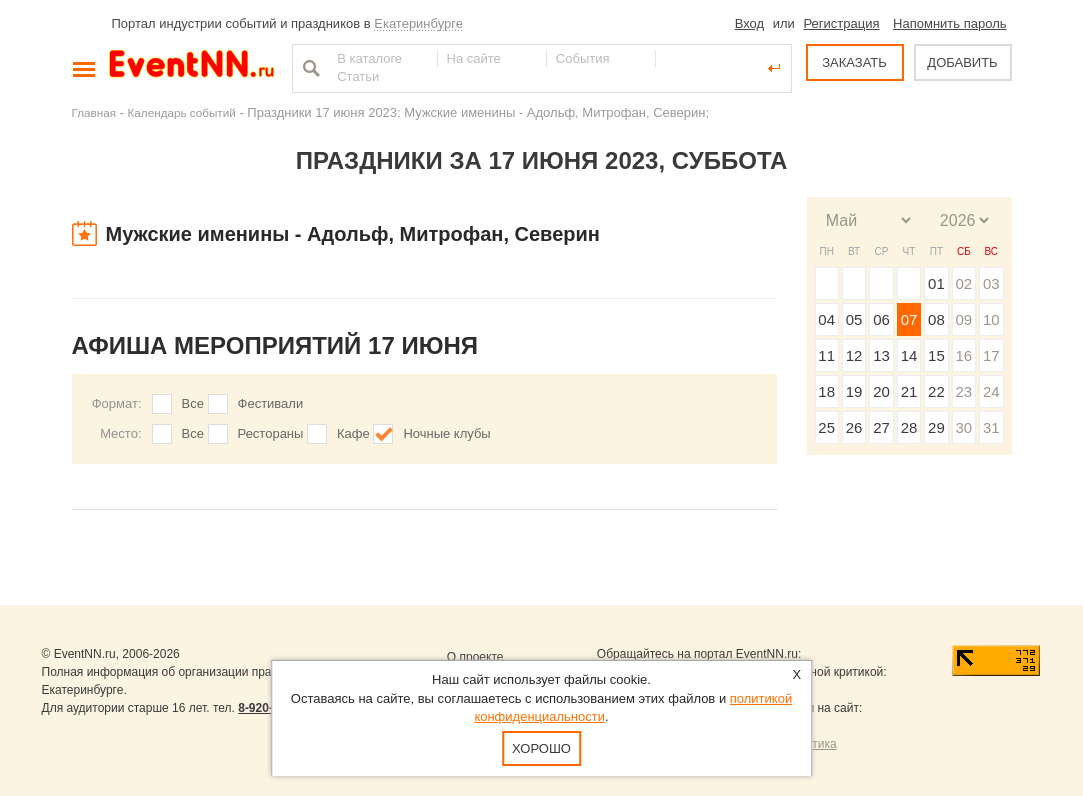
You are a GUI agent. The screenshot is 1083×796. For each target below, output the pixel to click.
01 (936, 283)
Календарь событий (182, 112)
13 (881, 355)
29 (936, 427)
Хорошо (541, 748)
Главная (94, 112)
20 (881, 391)
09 (963, 319)
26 (854, 427)
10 (991, 319)
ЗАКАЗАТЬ (854, 62)
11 (826, 355)
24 (991, 391)
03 (991, 283)
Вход (749, 23)
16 (963, 355)
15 (936, 355)
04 (826, 319)
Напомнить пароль (949, 23)
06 (881, 319)
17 (991, 355)
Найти (309, 68)
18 (826, 391)
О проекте (475, 657)
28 (909, 427)
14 (909, 355)
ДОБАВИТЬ (962, 62)
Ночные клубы (446, 433)
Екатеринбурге (418, 23)
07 (909, 319)
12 (854, 355)
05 (854, 319)
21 (909, 391)
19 (854, 391)
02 (963, 283)
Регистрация (841, 23)
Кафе (353, 433)
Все (193, 403)
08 (936, 319)
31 (991, 427)
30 (963, 427)
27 (881, 427)
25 (826, 427)
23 (963, 391)
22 (936, 391)
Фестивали (271, 403)
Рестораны (271, 433)
